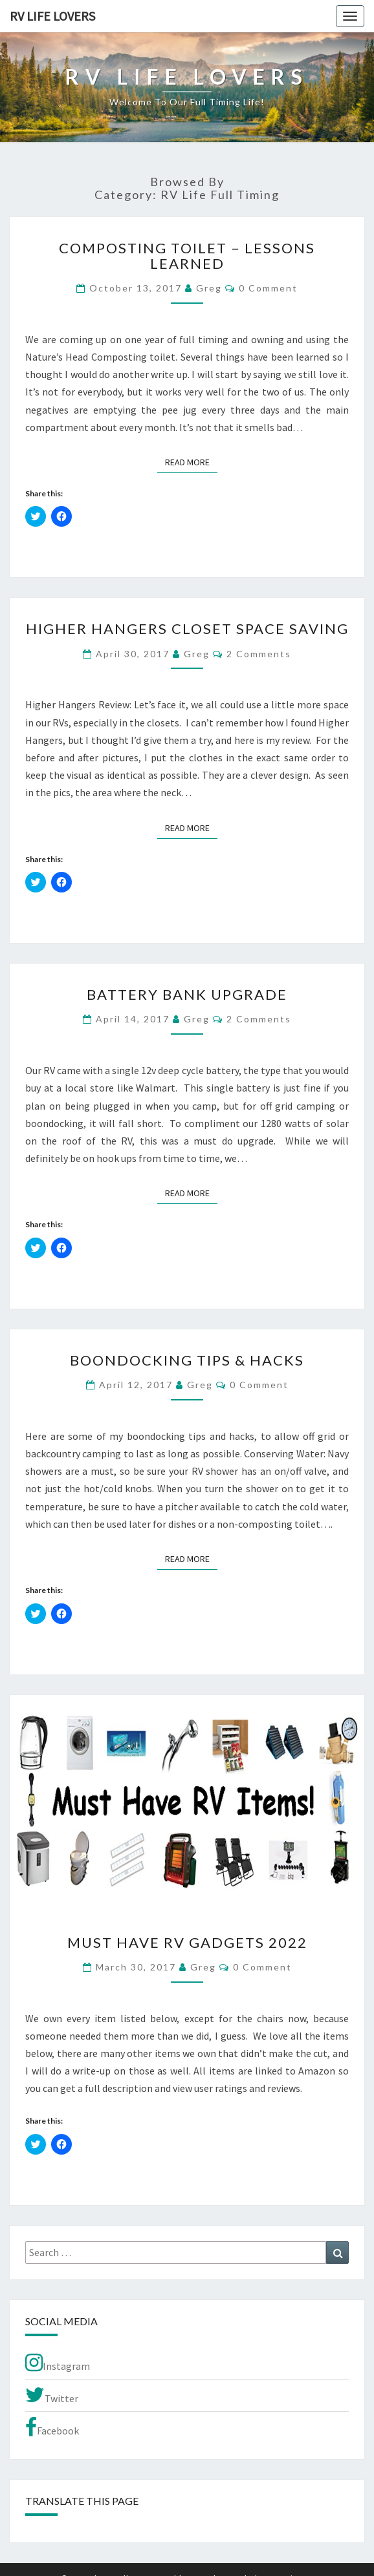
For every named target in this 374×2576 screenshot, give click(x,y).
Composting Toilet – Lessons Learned (187, 255)
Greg (209, 287)
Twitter (51, 2395)
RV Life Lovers (52, 16)
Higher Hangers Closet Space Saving (187, 628)
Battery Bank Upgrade (187, 994)
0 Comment (268, 287)
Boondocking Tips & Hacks (187, 1360)
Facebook (52, 2427)
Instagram (57, 2362)
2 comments (258, 653)
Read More (191, 461)
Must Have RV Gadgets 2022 (187, 1942)
